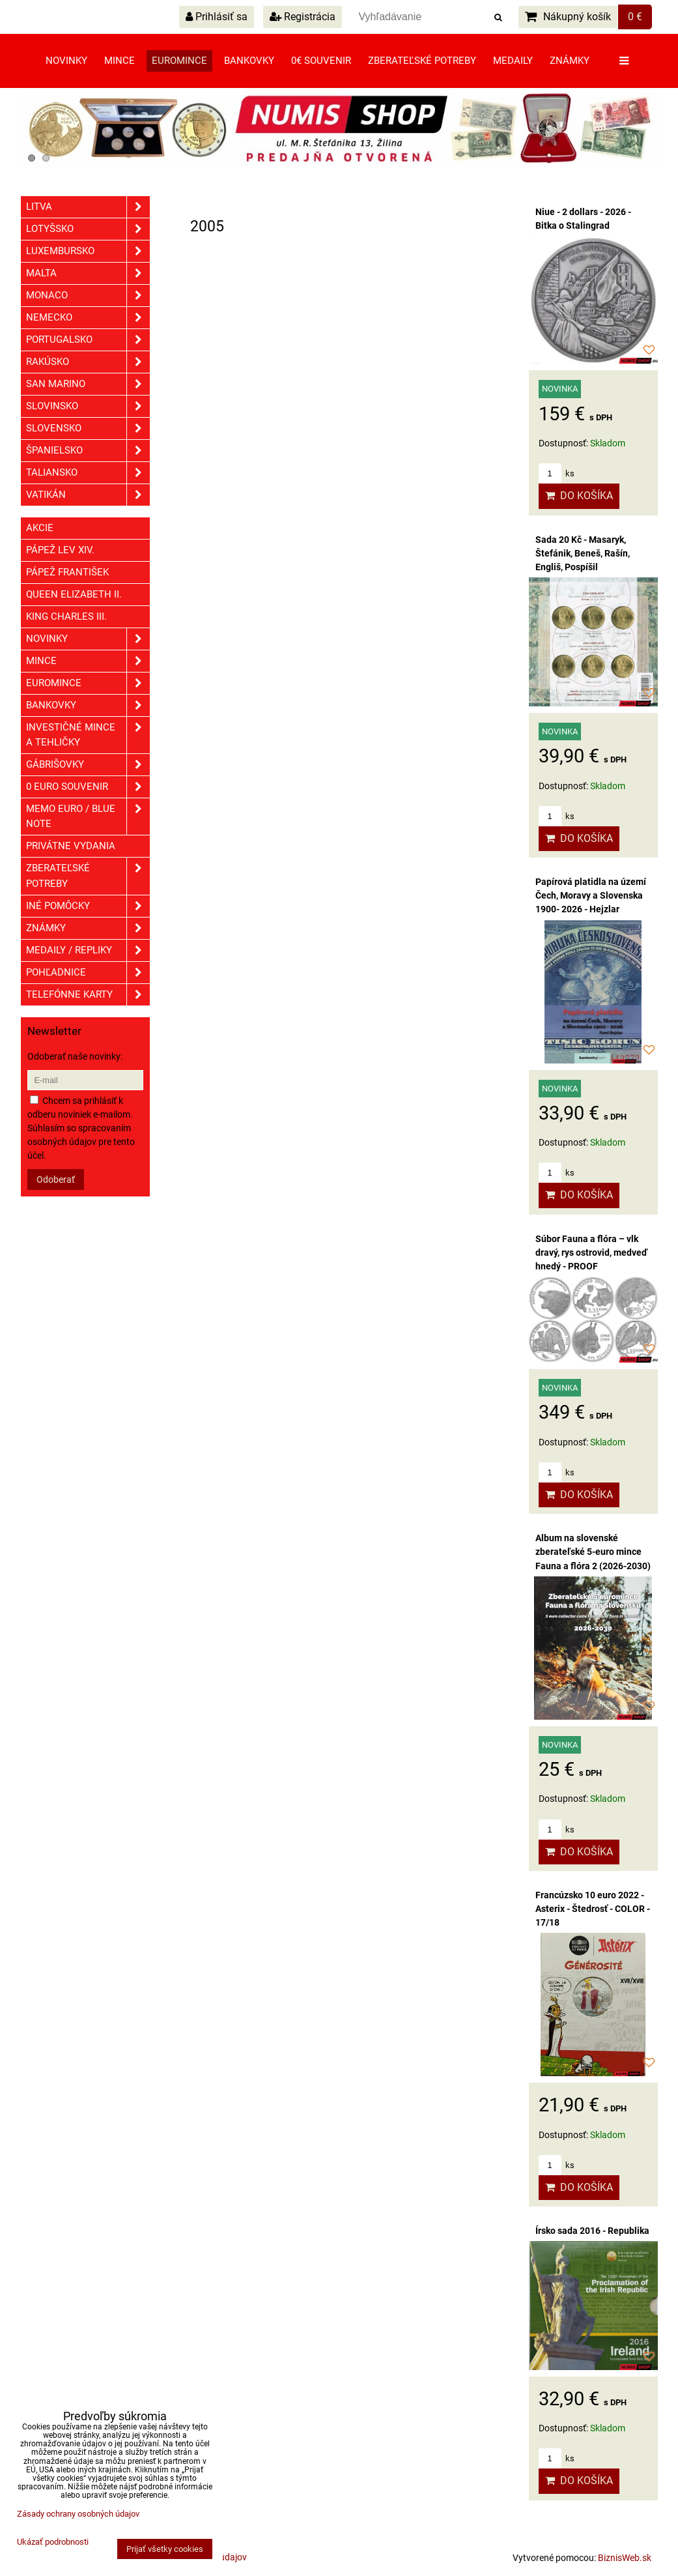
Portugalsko (88, 340)
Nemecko (88, 317)
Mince (119, 60)
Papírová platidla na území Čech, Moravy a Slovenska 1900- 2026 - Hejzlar (590, 895)
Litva (88, 207)
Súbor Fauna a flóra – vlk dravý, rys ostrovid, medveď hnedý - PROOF (591, 1252)
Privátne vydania (70, 846)
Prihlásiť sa (216, 16)
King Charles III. (66, 616)
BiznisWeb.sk (624, 2558)
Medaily (513, 60)
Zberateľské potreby (422, 60)
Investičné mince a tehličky (88, 735)
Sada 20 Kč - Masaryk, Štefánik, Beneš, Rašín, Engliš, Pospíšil (582, 553)
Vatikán (88, 495)
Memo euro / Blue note (88, 816)
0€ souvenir (321, 60)
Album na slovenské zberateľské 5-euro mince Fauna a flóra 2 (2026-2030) (593, 1551)
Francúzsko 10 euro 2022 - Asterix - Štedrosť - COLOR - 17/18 (592, 1909)
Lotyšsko (88, 229)
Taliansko (88, 473)
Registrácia (302, 16)
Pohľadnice (88, 972)
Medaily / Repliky (88, 950)
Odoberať (55, 1179)
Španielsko (88, 450)
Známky (569, 60)
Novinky (66, 60)
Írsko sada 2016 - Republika (592, 2230)
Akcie (39, 528)
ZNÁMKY (88, 928)
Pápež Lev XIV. (60, 550)
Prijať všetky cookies (164, 2549)
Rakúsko (88, 362)
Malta (88, 273)
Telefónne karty (88, 995)
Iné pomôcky (88, 906)
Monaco (88, 295)
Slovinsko (88, 406)
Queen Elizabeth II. (74, 594)
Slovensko (88, 428)
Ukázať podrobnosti (53, 2542)
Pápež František (67, 572)
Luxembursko (88, 251)
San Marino (88, 384)
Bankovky (249, 60)
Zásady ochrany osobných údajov (78, 2514)
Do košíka (579, 495)
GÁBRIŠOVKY (88, 764)
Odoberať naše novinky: (74, 1056)
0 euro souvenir (88, 787)
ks (556, 473)
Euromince (179, 60)
